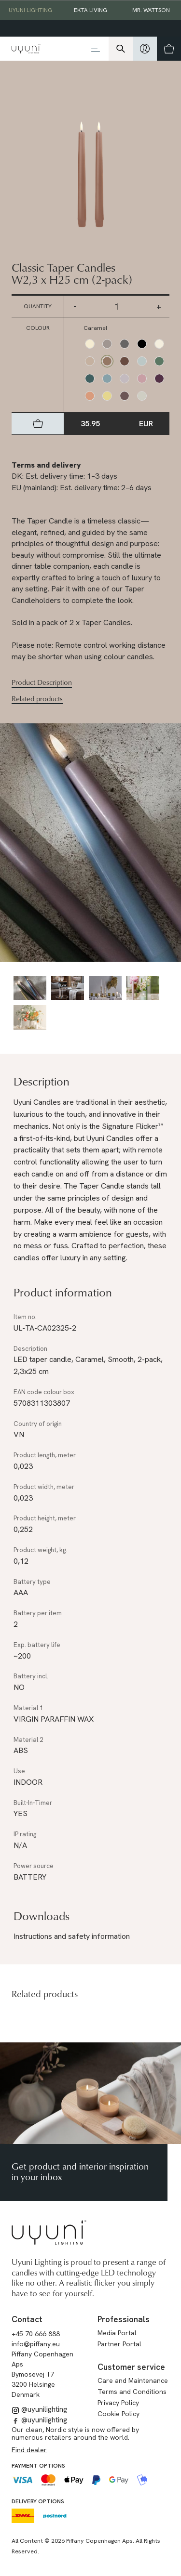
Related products (37, 699)
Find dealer (29, 2450)
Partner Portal (119, 2344)
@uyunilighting (39, 2409)
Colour (38, 328)
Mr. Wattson (151, 10)
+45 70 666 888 (36, 2333)
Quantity (38, 306)
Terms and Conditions (132, 2391)
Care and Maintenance (132, 2380)
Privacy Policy (118, 2402)
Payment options (38, 2465)
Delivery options (38, 2501)
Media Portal (117, 2333)
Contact (27, 2319)
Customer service (131, 2367)
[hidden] (145, 49)
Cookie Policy (118, 2414)
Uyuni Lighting (30, 10)
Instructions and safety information (72, 1936)
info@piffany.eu (36, 2344)
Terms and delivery (46, 465)
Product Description (42, 682)
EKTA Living (90, 10)
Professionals (123, 2319)
